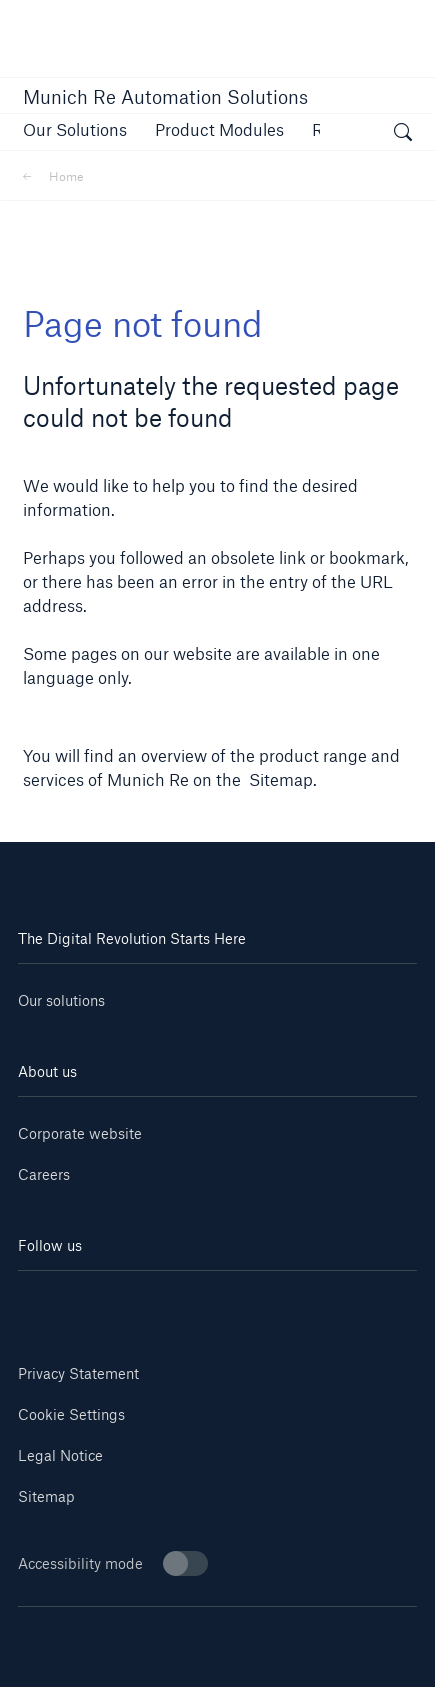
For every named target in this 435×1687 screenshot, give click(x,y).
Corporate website (80, 1133)
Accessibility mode (113, 1563)
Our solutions (61, 1000)
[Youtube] (118, 1300)
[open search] (403, 135)
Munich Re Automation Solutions (165, 97)
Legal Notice (60, 1455)
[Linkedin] (51, 1300)
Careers (44, 1174)
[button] (75, 129)
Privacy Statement (78, 1373)
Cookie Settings (71, 1414)
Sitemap (46, 1496)
